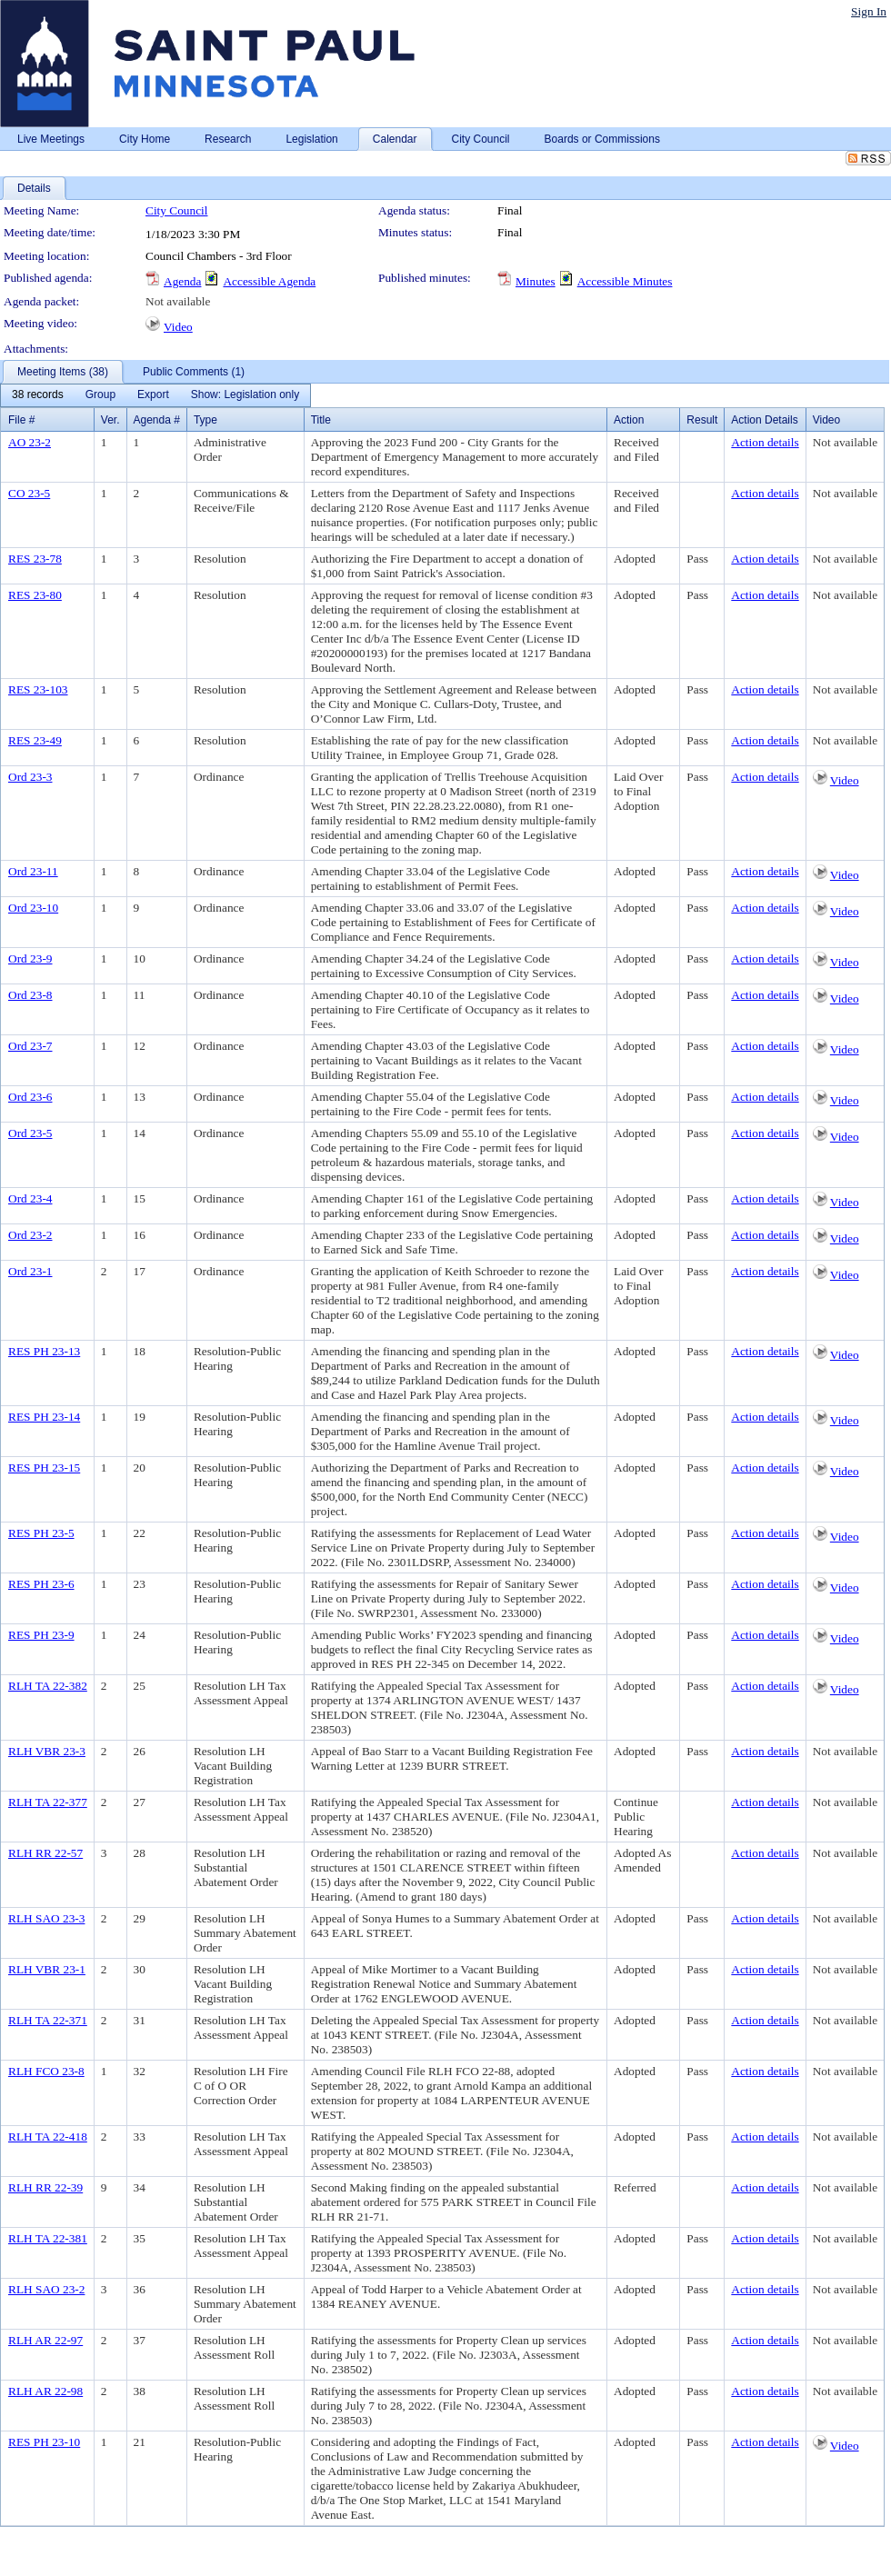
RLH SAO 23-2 (46, 2289)
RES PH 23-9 (41, 1635)
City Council (176, 210)
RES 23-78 (35, 558)
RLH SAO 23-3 (46, 1918)
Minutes (536, 281)
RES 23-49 (35, 740)
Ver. (110, 420)
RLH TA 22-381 (47, 2238)
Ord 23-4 (30, 1198)
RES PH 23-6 (41, 1584)
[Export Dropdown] (153, 395)
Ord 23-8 (30, 995)
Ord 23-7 (30, 1046)
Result (701, 420)
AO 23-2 (29, 442)
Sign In (868, 11)
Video (178, 327)
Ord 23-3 (30, 777)
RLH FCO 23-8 (46, 2071)
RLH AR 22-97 (45, 2340)
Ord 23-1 (30, 1271)
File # (21, 420)
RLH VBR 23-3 (46, 1751)
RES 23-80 (35, 595)
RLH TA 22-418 (47, 2136)
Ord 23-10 (33, 907)
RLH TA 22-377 (47, 1802)
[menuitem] (38, 395)
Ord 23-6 (30, 1096)
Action (629, 420)
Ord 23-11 (33, 871)
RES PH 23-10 (44, 2442)
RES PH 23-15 (44, 1467)
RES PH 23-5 (41, 1533)
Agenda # (157, 420)
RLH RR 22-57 (45, 1853)
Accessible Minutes (625, 281)
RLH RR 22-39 (45, 2187)
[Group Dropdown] (100, 395)
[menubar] (155, 395)
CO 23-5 (29, 493)
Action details (764, 442)
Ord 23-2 (30, 1235)
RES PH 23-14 (44, 1416)
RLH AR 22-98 (45, 2391)
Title (321, 420)
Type (205, 420)
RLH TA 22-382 (47, 1685)
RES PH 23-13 (44, 1351)
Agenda (182, 281)
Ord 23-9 (30, 958)
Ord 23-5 (30, 1133)
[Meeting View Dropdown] (245, 395)
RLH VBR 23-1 (46, 1969)
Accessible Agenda (269, 281)
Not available (177, 301)
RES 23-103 (38, 689)
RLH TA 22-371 (47, 2020)
